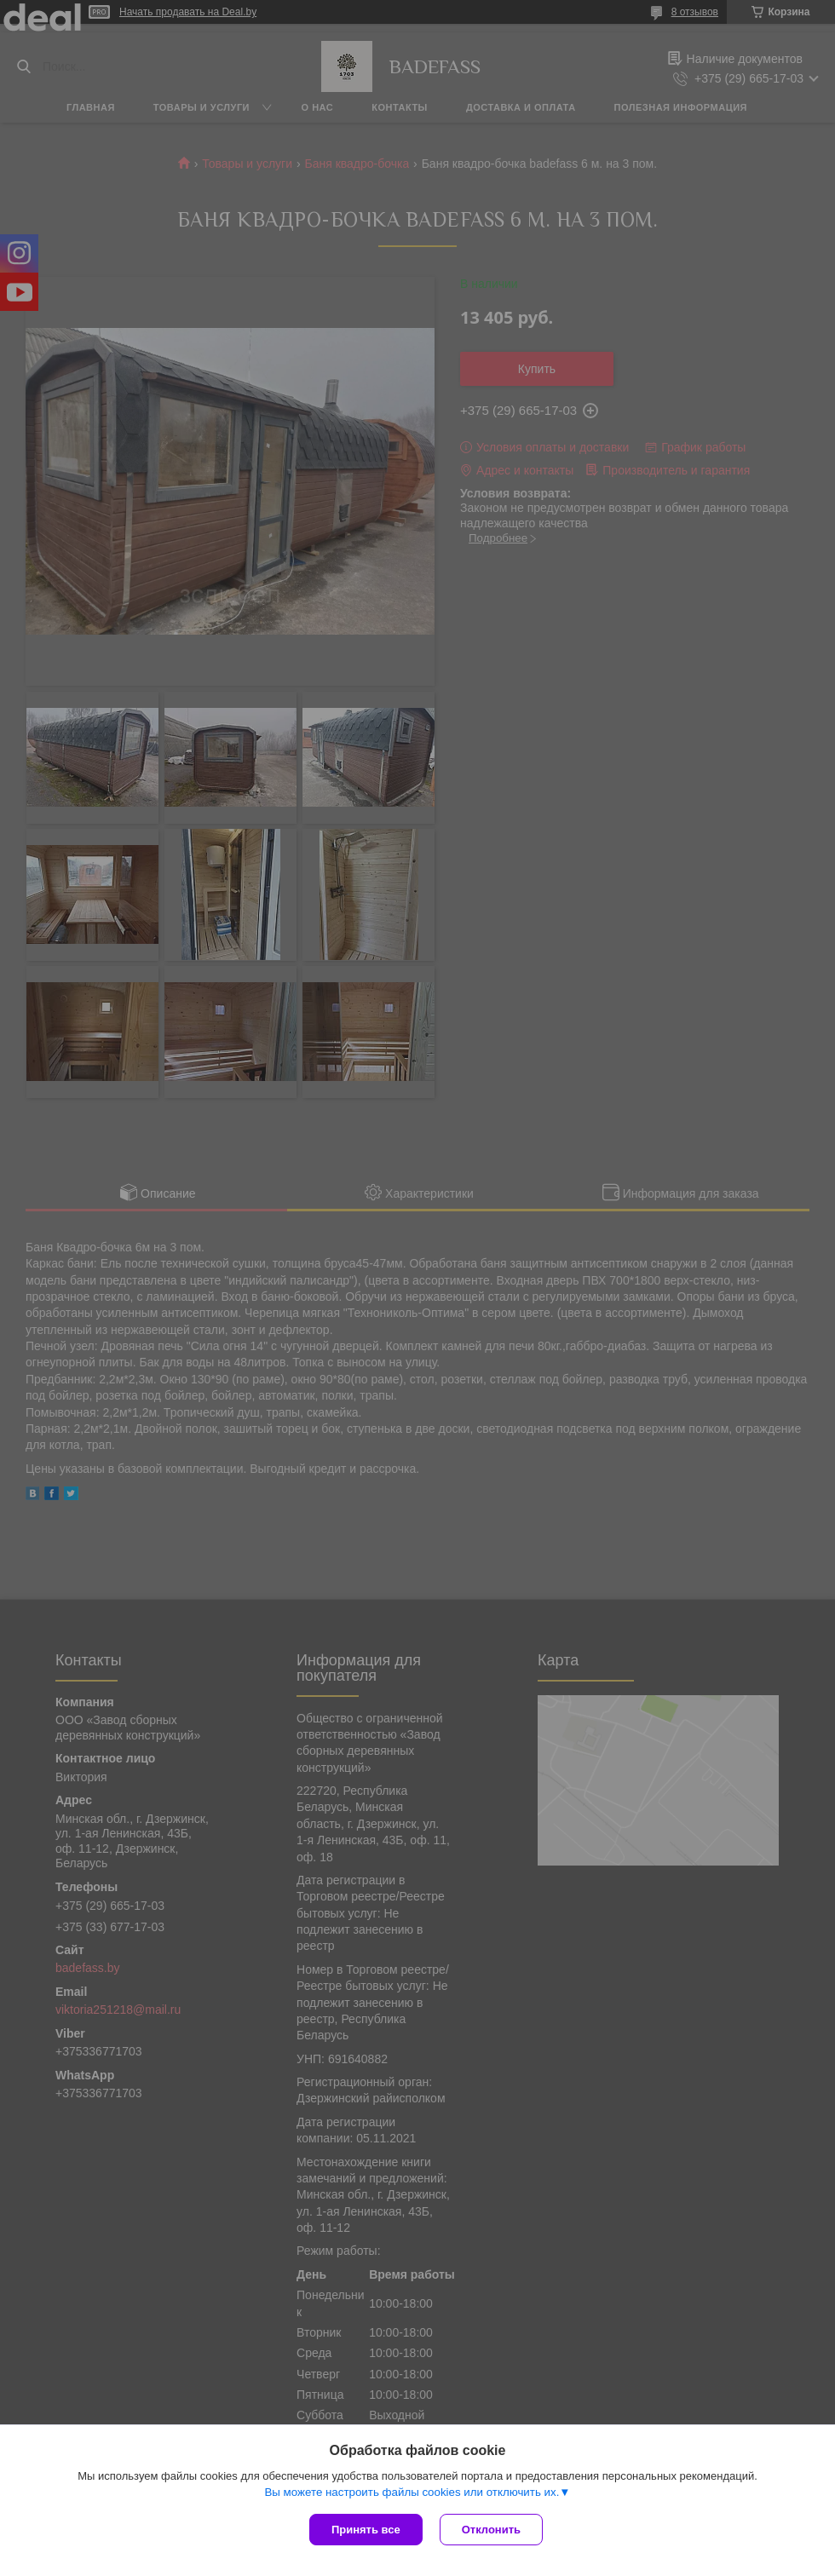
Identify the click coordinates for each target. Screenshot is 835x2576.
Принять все (365, 2529)
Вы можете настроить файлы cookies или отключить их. (411, 2492)
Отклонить (491, 2529)
